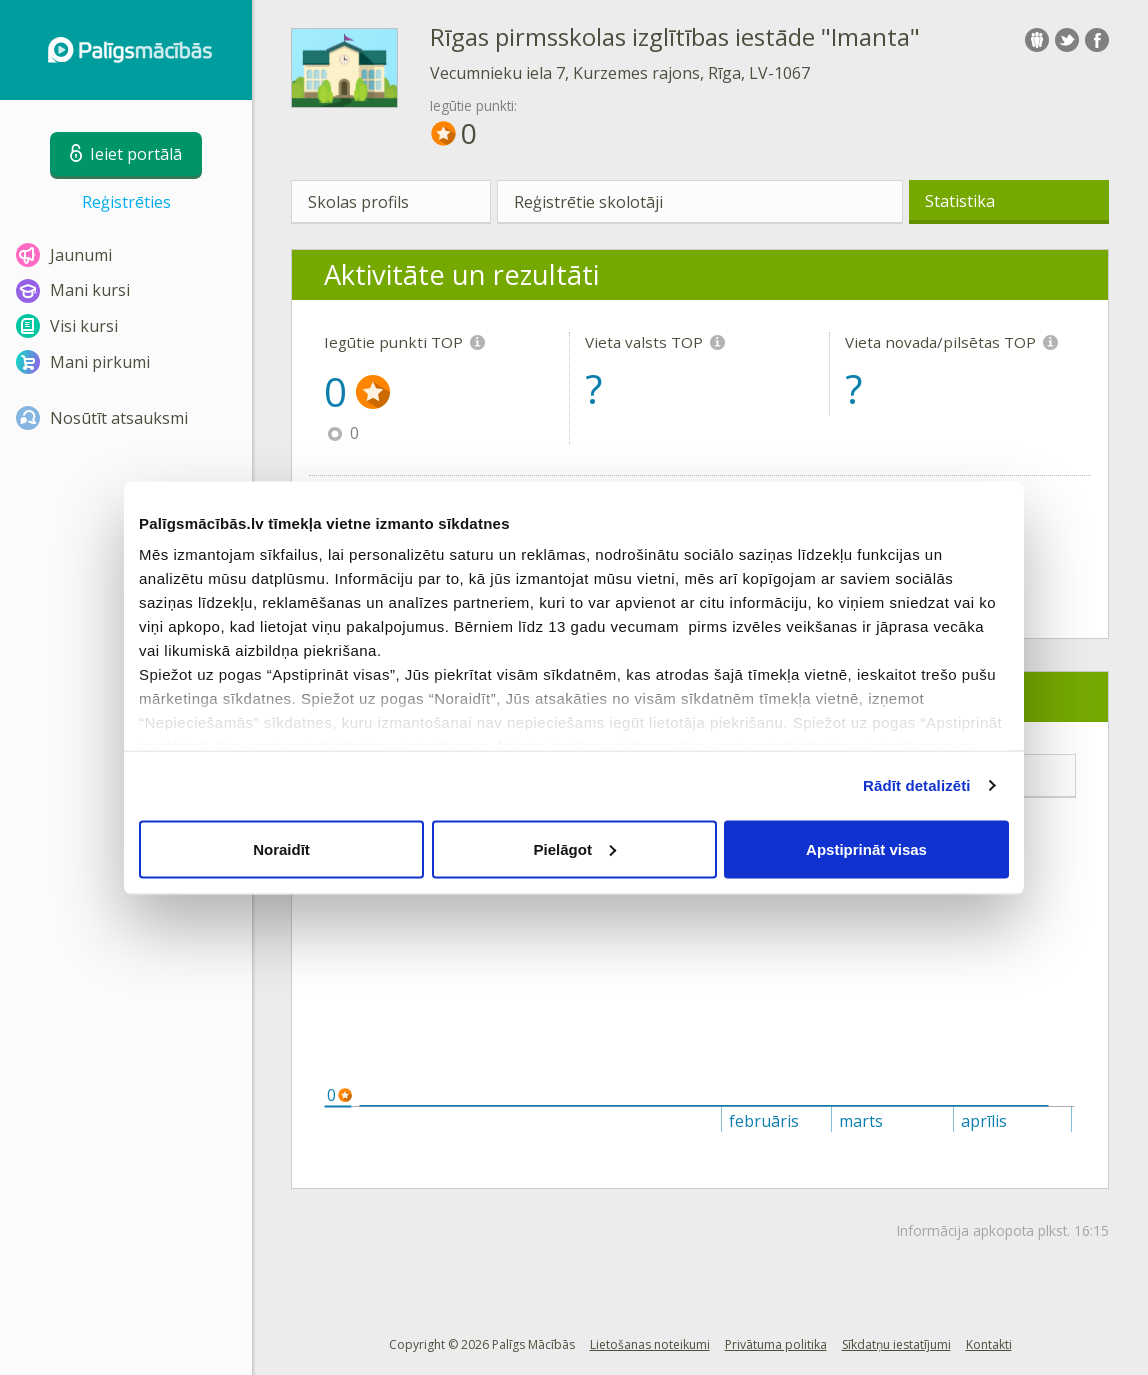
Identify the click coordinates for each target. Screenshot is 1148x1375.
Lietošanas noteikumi (650, 1344)
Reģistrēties (126, 202)
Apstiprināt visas (866, 848)
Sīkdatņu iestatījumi (896, 1344)
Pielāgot (575, 848)
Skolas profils (358, 202)
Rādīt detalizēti (916, 785)
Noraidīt (281, 848)
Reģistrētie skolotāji (588, 202)
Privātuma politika (776, 1344)
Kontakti (989, 1344)
